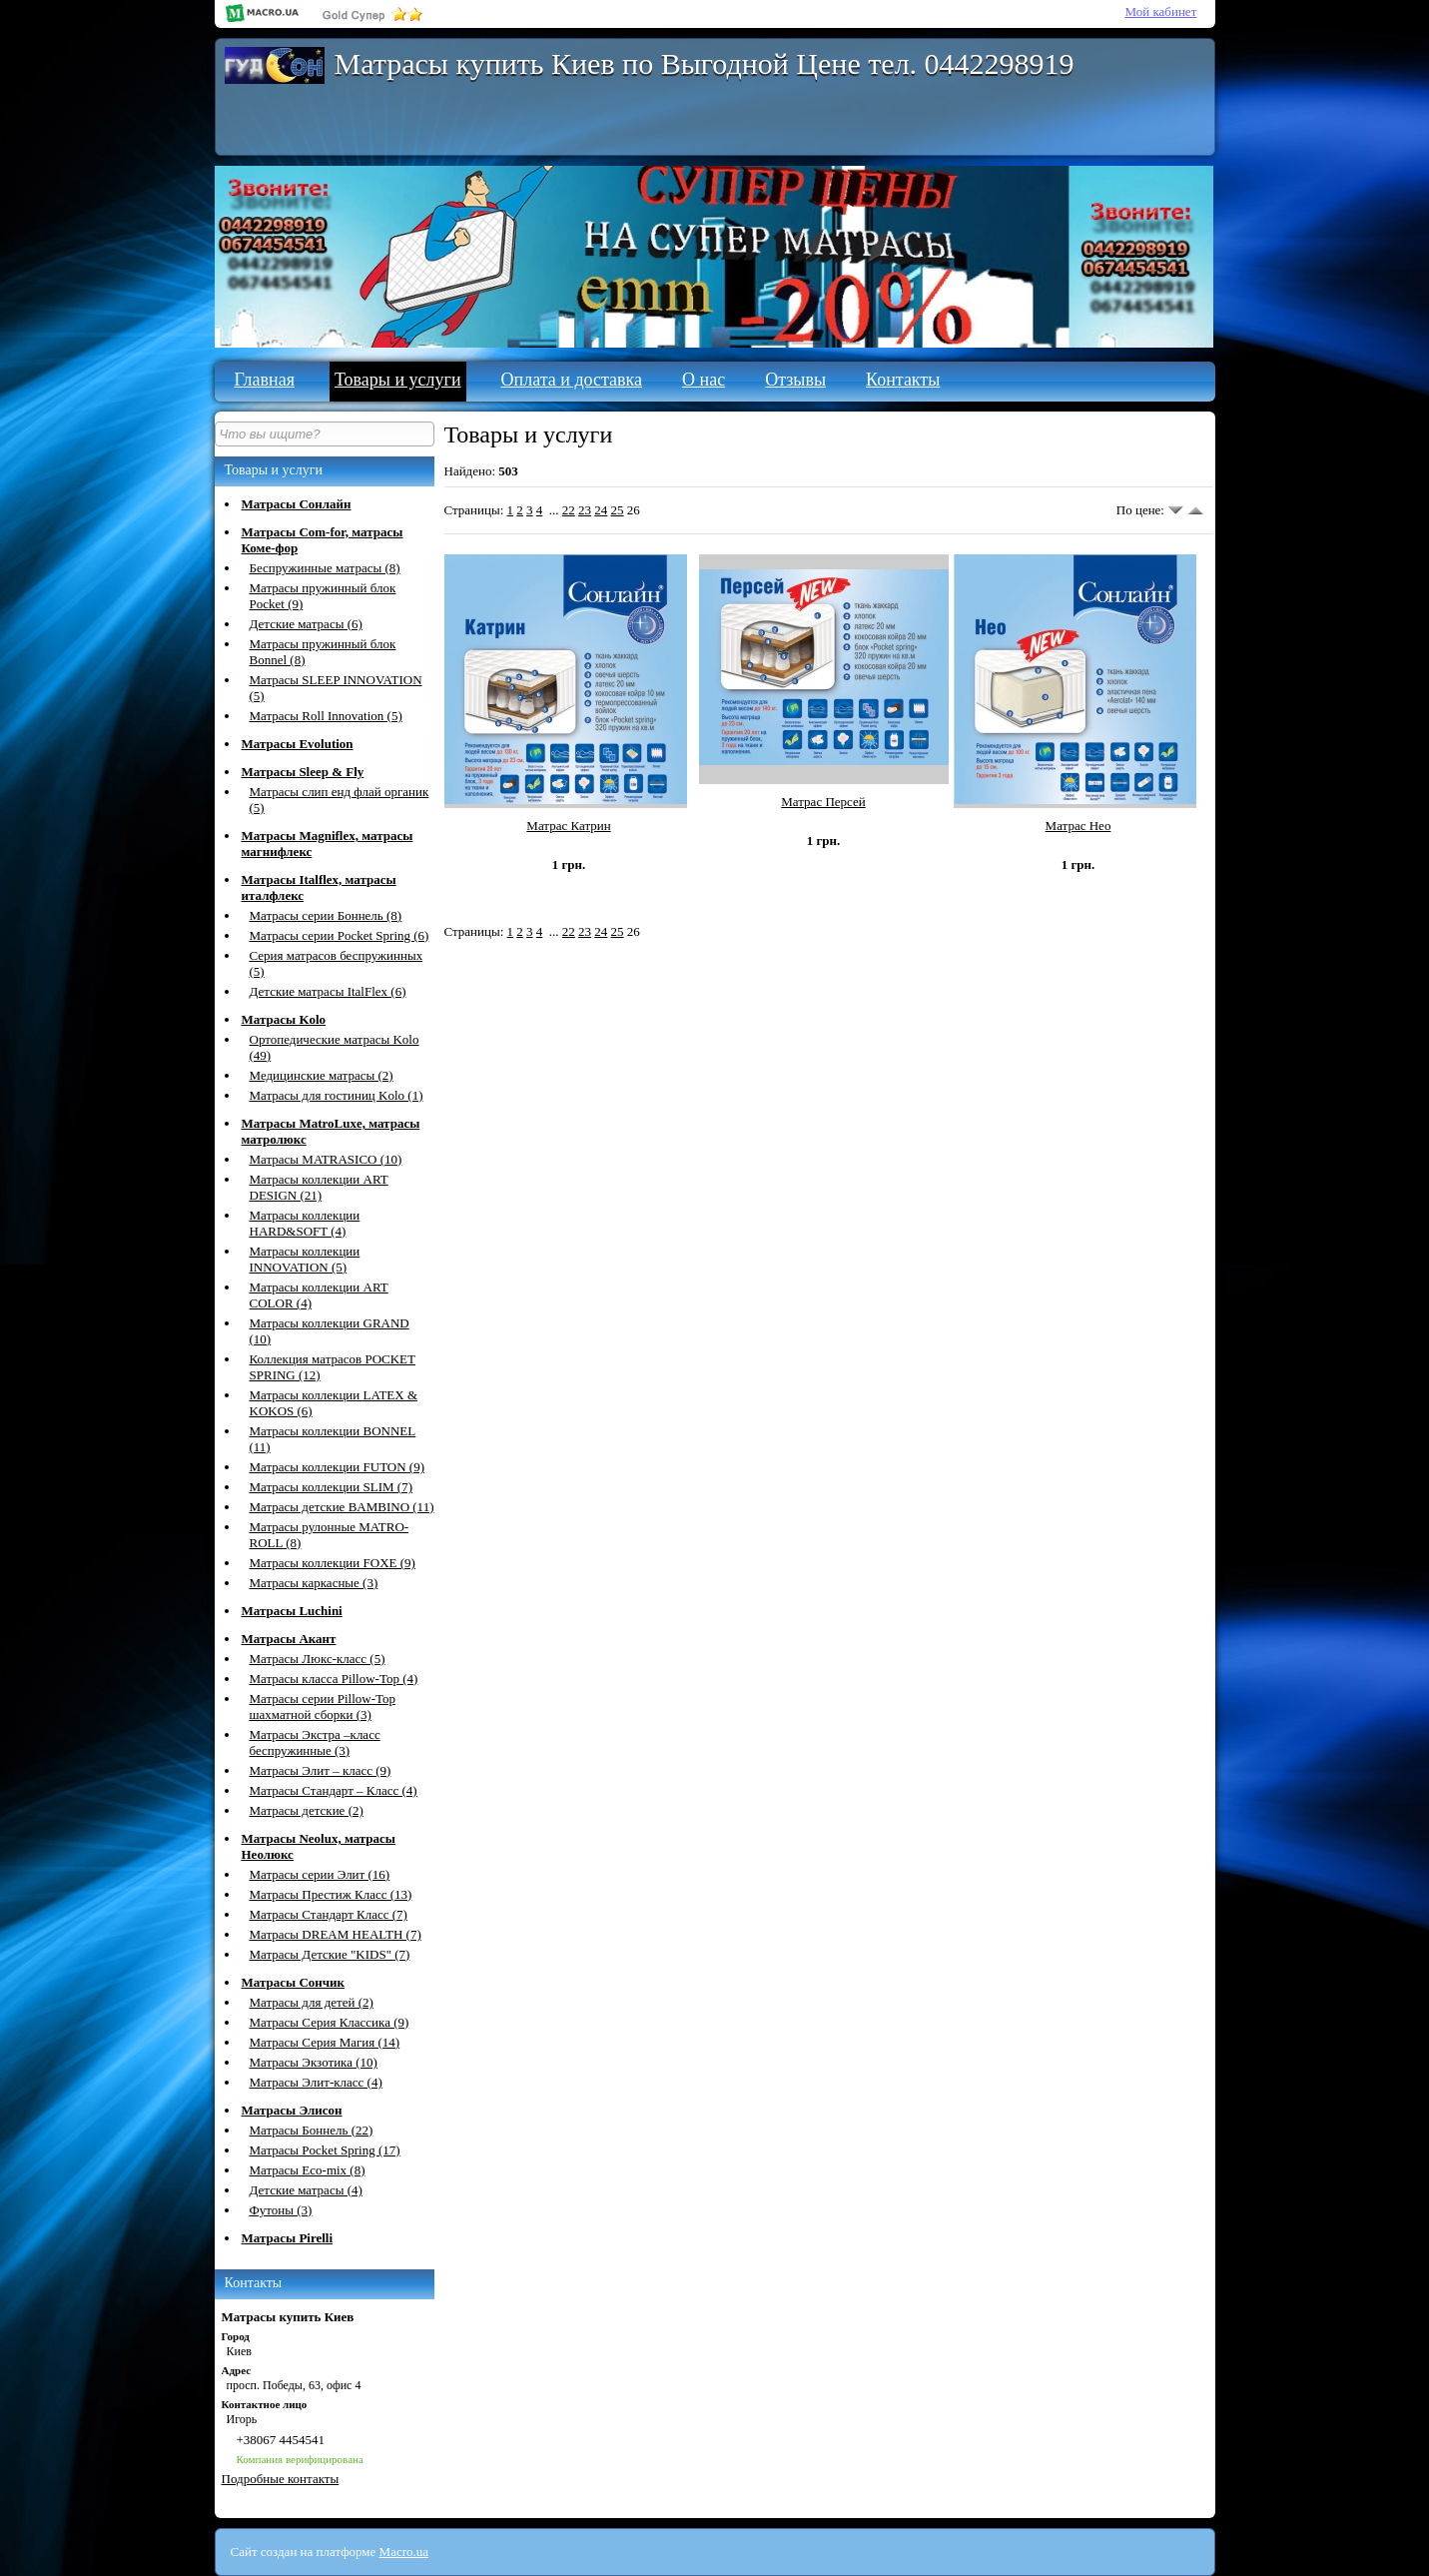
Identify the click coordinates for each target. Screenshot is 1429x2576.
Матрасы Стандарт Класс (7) (328, 1914)
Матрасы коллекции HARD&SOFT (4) (305, 1223)
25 (617, 509)
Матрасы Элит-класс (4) (316, 2082)
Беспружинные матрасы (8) (325, 567)
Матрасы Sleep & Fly (303, 771)
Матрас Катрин (568, 825)
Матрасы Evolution (298, 743)
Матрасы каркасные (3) (314, 1582)
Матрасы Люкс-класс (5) (317, 1658)
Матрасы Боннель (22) (311, 2130)
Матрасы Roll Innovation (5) (326, 715)
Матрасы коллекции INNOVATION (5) (305, 1259)
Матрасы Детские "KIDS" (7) (330, 1954)
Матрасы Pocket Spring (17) (325, 2150)
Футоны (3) (281, 2209)
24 (600, 509)
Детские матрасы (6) (306, 623)
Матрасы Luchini (292, 1610)
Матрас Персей (823, 801)
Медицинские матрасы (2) (321, 1075)
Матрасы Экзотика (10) (313, 2062)
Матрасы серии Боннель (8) (326, 915)
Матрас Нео (1078, 825)
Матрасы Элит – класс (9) (320, 1770)
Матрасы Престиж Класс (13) (331, 1894)
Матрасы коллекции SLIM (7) (331, 1486)
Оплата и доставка (571, 380)
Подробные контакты (281, 2478)
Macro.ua (403, 2551)
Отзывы (795, 380)
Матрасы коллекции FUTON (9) (337, 1466)
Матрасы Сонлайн (297, 503)
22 (568, 509)
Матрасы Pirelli (288, 2237)
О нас (703, 380)
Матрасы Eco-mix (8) (307, 2169)
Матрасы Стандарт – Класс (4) (333, 1790)
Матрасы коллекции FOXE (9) (332, 1562)
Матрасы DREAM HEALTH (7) (335, 1934)
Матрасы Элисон (292, 2110)
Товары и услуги (398, 380)
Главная (265, 380)
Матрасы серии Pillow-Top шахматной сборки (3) (323, 1706)
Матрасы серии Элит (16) (320, 1874)
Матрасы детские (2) (306, 1810)
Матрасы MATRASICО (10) (326, 1159)
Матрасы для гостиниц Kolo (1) (336, 1095)
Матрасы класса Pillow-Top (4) (334, 1678)
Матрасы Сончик (294, 1982)
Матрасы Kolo (284, 1019)
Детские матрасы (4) (306, 2189)
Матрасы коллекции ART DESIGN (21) (319, 1187)
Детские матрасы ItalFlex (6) (328, 991)
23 (584, 509)
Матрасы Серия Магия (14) (325, 2042)
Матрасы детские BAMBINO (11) (342, 1506)
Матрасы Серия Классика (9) (329, 2022)
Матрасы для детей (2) (311, 2002)
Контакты (903, 380)
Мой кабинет (1161, 11)
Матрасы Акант (289, 1638)
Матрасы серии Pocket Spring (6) (339, 935)
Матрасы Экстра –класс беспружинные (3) (315, 1742)
